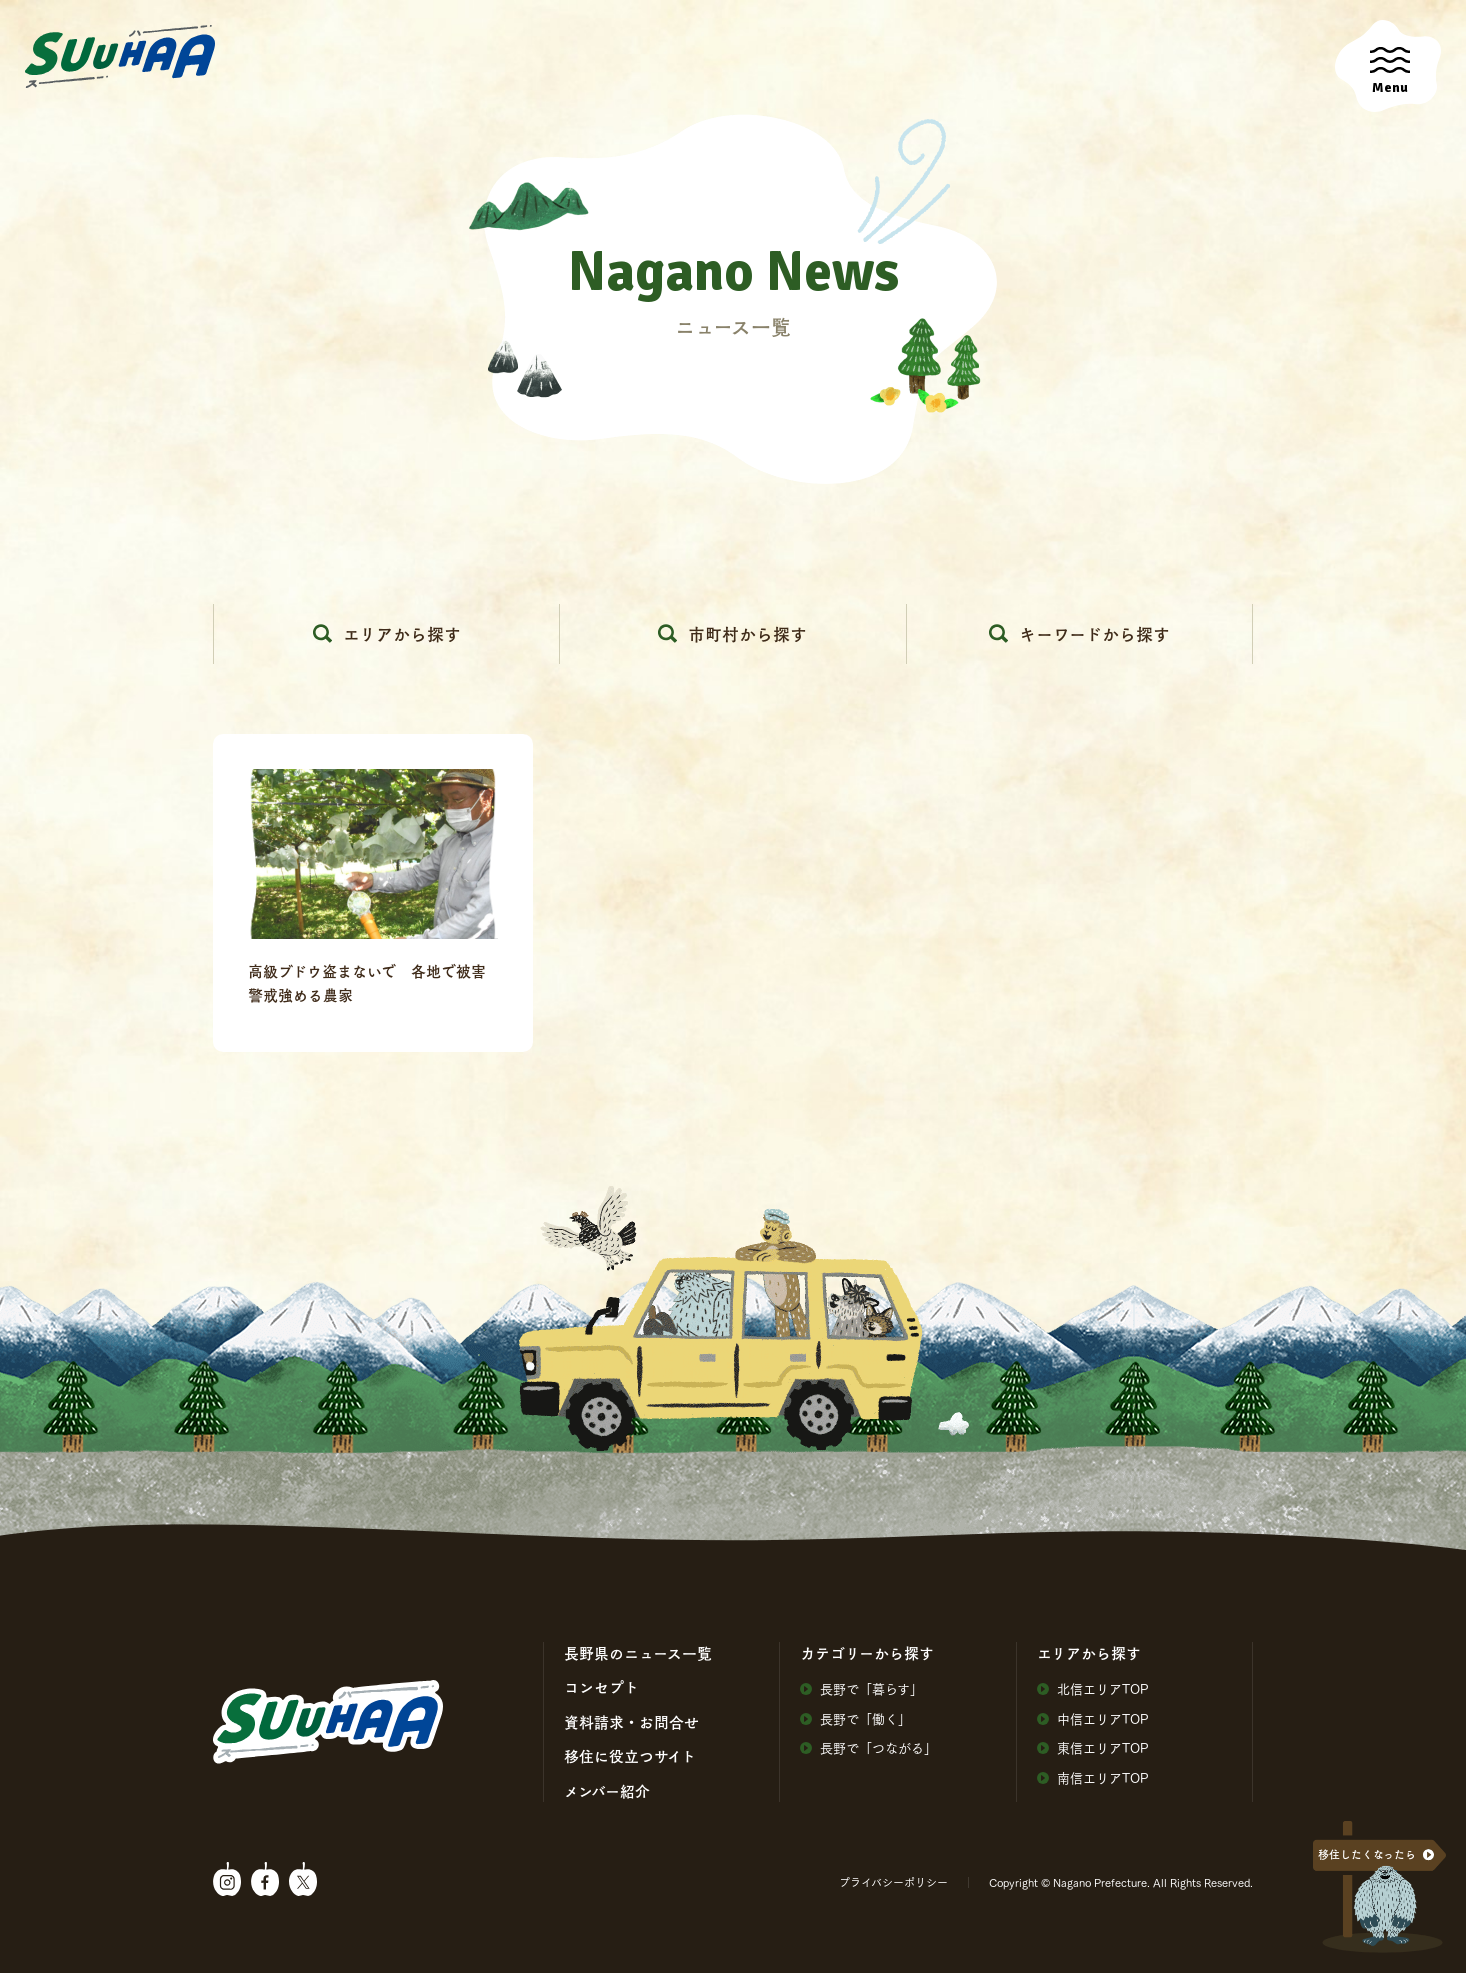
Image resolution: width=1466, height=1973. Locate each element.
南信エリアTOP (1093, 1777)
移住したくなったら (1367, 1854)
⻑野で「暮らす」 (861, 1688)
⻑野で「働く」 (855, 1718)
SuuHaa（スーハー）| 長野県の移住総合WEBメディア (120, 57)
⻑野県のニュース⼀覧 (638, 1653)
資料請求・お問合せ (631, 1722)
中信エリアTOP (1093, 1718)
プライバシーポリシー (893, 1882)
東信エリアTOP (1093, 1747)
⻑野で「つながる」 (868, 1747)
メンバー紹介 (607, 1791)
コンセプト (601, 1687)
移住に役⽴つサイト (630, 1756)
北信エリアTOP (1093, 1688)
